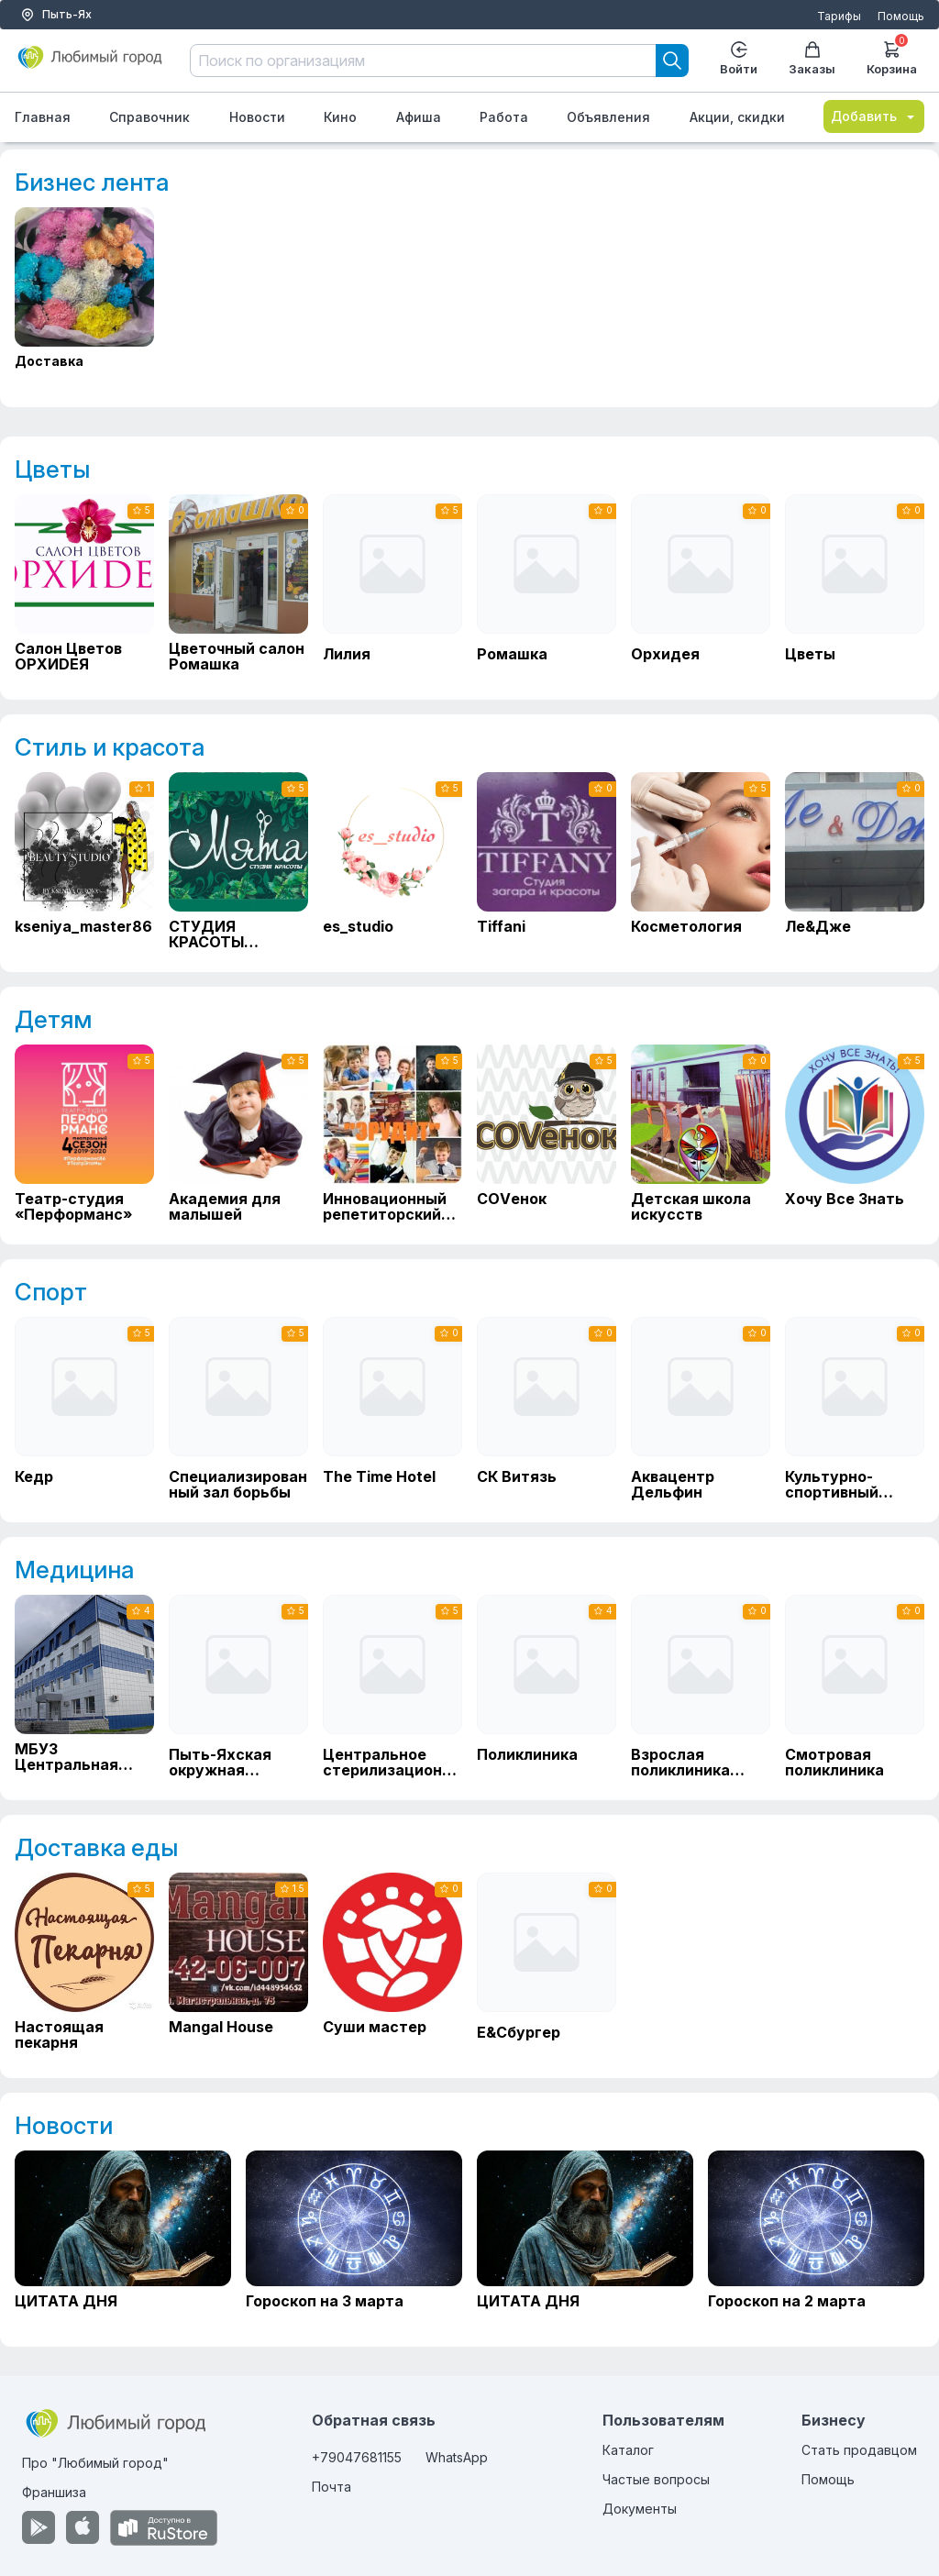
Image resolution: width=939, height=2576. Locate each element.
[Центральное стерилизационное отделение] (392, 1686)
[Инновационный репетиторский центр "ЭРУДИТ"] (392, 1133)
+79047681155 (357, 2457)
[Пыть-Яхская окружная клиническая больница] (238, 1686)
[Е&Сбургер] (546, 1964)
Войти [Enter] (738, 58)
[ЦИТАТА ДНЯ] (123, 2237)
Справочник (149, 117)
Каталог (628, 2450)
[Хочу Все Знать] (854, 1133)
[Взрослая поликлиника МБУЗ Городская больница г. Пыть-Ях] (700, 1686)
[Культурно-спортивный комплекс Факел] (854, 1408)
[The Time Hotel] (392, 1408)
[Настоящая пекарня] (84, 1962)
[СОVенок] (546, 1133)
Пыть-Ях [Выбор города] (56, 14)
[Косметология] (700, 861)
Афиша (418, 117)
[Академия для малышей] (238, 1133)
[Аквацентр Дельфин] (700, 1408)
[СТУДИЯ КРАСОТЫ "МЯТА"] (238, 861)
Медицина (74, 1569)
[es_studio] (392, 861)
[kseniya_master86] (84, 861)
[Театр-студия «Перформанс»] (84, 1133)
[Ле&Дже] (854, 861)
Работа (504, 117)
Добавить (874, 116)
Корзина (892, 56)
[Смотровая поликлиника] (854, 1686)
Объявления (608, 117)
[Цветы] (854, 586)
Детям (53, 1019)
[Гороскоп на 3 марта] (354, 2237)
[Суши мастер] (392, 1962)
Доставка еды (96, 1847)
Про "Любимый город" (95, 2463)
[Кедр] (84, 1408)
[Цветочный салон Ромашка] (238, 583)
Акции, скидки (737, 117)
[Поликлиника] (546, 1686)
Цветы (52, 469)
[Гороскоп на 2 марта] (816, 2237)
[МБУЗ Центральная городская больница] (84, 1684)
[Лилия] (392, 586)
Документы (639, 2508)
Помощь (901, 16)
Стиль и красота (109, 747)
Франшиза (54, 2492)
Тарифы (839, 16)
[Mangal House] (238, 1962)
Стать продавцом (859, 2450)
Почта (331, 2486)
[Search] (672, 60)
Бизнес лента (92, 182)
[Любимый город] (90, 64)
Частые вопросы (656, 2479)
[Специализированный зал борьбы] (238, 1408)
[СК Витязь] (546, 1408)
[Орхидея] (700, 586)
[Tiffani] (546, 861)
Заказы (812, 58)
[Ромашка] (546, 586)
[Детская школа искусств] (700, 1133)
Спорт (51, 1291)
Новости (257, 117)
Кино (340, 117)
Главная (43, 117)
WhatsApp (456, 2457)
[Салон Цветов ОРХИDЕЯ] (84, 583)
